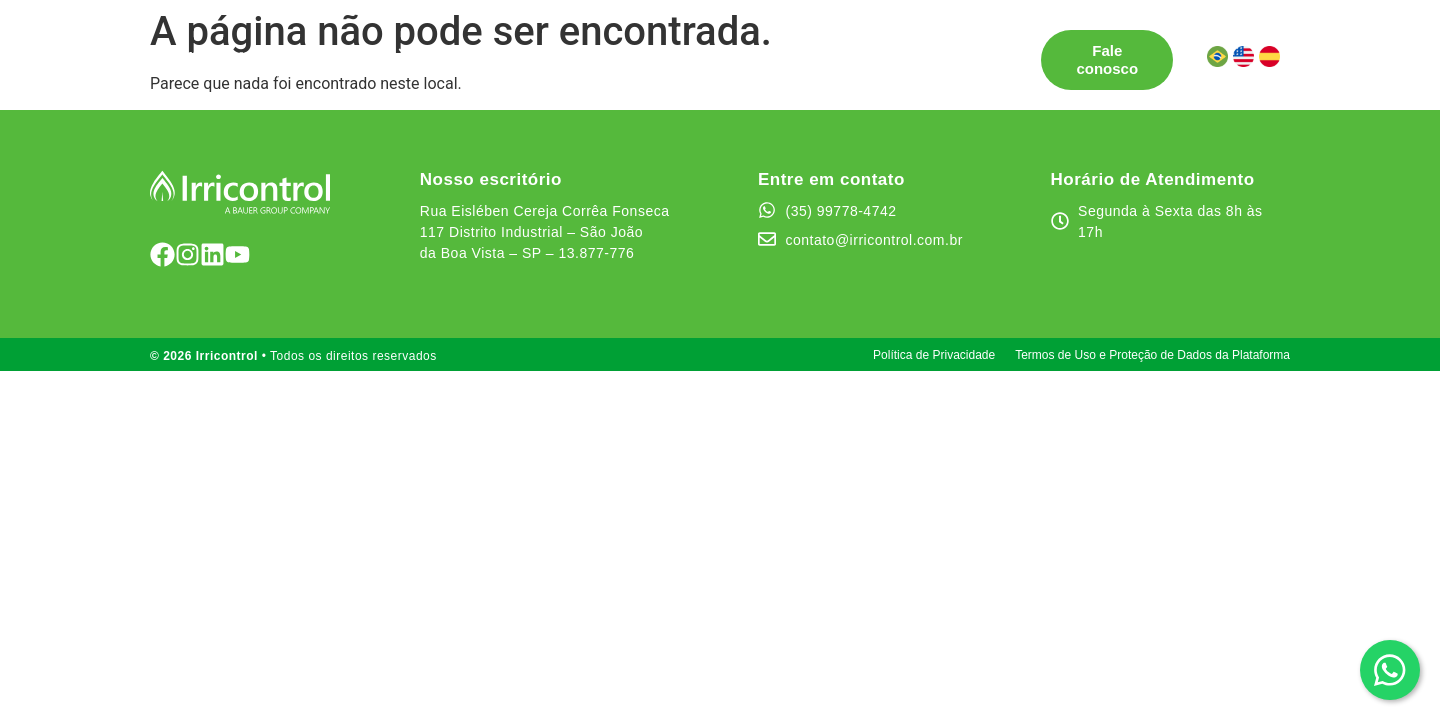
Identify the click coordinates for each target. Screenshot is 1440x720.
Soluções (362, 51)
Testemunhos (637, 50)
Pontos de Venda (498, 50)
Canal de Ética (891, 50)
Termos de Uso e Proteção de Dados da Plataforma (1152, 355)
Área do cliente (384, 68)
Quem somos (761, 50)
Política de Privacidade (934, 355)
